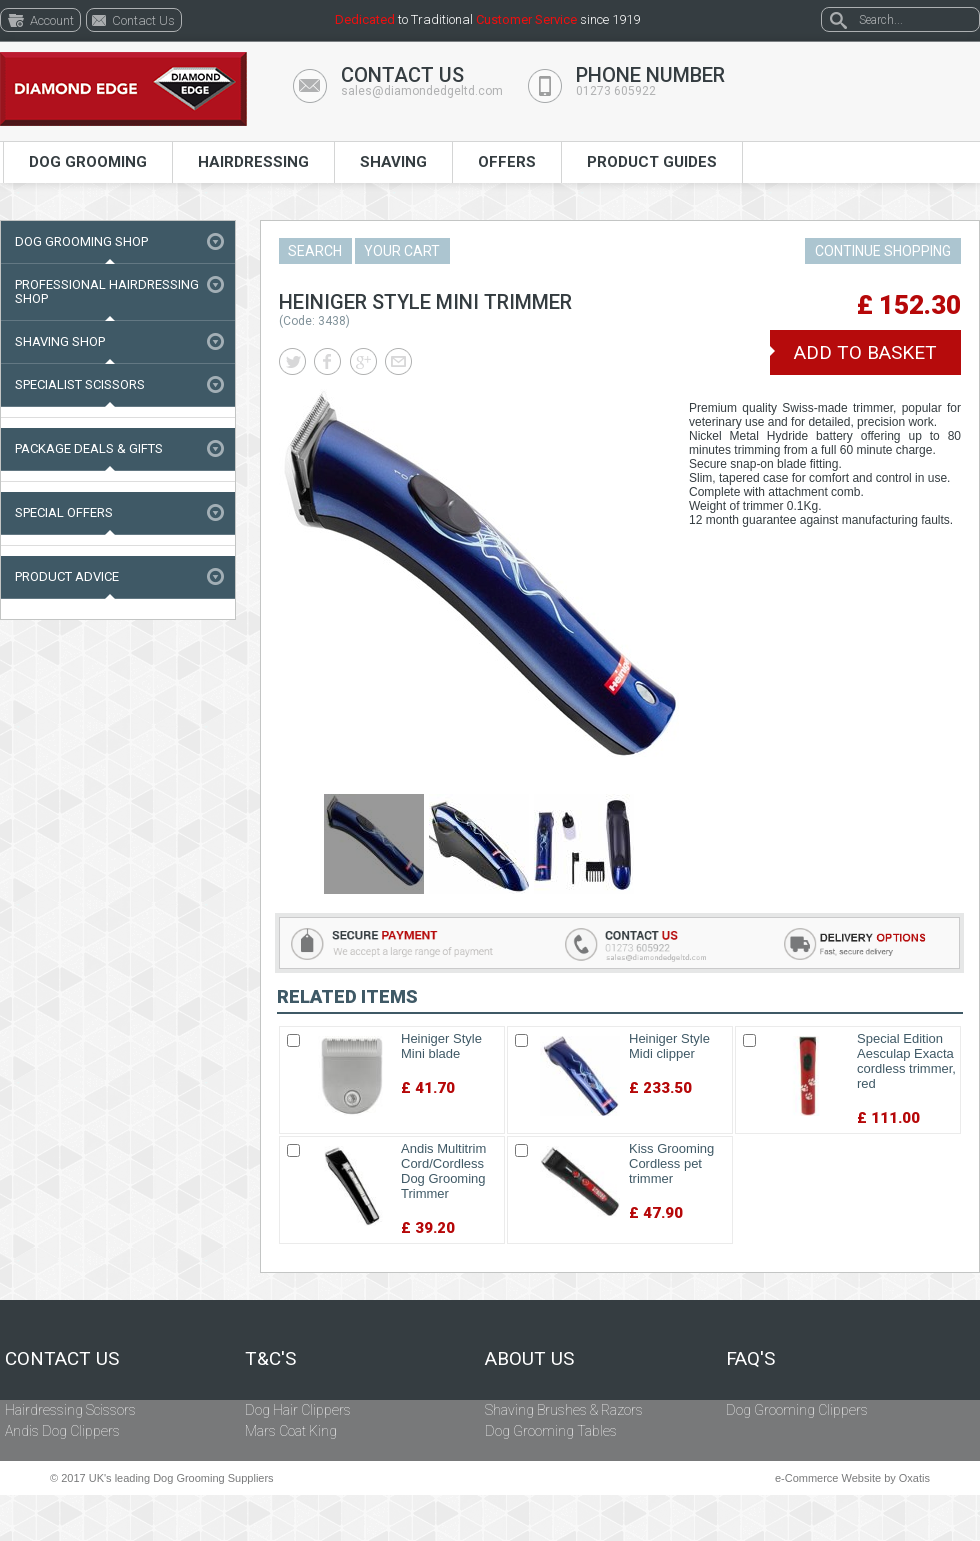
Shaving (393, 162)
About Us (529, 1359)
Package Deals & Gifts (89, 448)
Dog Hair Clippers (298, 1410)
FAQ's (750, 1359)
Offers (507, 162)
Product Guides (652, 162)
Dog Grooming (88, 162)
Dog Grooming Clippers (797, 1410)
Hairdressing (253, 162)
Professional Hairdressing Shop (107, 291)
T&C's (270, 1359)
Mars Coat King (291, 1431)
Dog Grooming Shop (81, 241)
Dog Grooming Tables (551, 1431)
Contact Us (62, 1359)
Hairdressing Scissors (70, 1410)
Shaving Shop (60, 341)
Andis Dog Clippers (62, 1431)
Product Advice (67, 576)
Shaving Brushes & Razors (564, 1410)
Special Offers (64, 512)
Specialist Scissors (80, 384)
